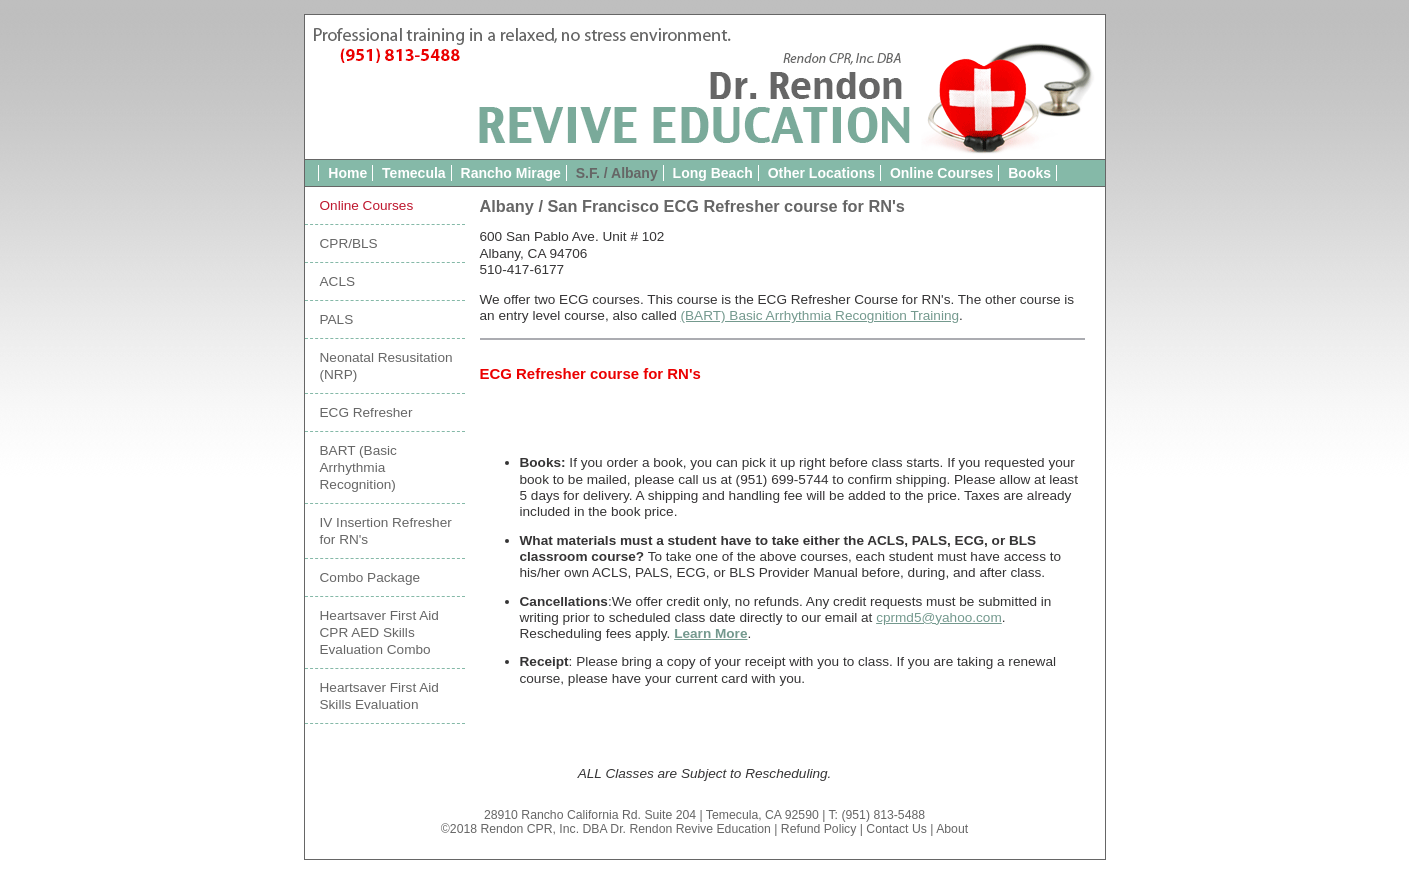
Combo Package (370, 577)
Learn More (710, 633)
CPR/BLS (349, 243)
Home (347, 173)
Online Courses (941, 173)
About (952, 829)
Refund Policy (819, 829)
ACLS (338, 281)
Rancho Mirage (511, 173)
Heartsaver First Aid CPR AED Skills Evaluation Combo (379, 632)
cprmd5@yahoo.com (939, 617)
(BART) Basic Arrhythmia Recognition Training (820, 315)
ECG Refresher (366, 412)
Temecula (414, 173)
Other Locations (821, 173)
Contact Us (896, 829)
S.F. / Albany (617, 173)
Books (1029, 173)
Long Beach (713, 173)
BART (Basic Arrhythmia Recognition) (358, 467)
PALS (337, 319)
